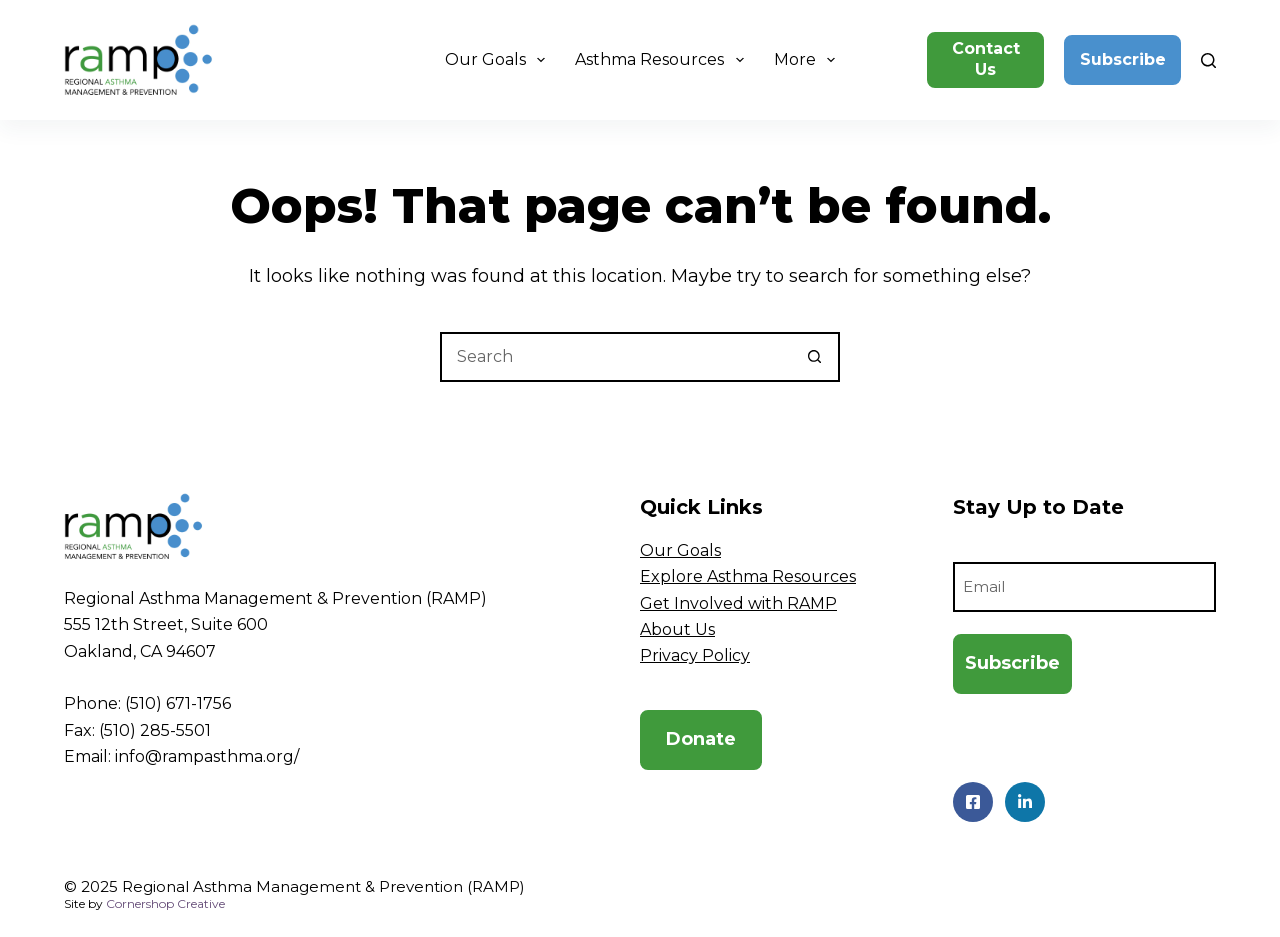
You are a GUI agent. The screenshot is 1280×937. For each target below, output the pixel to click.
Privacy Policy (695, 655)
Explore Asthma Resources (748, 576)
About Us (677, 629)
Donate (701, 739)
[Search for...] (615, 357)
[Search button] (815, 357)
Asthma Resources (663, 60)
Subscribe (1123, 59)
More (808, 60)
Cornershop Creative (165, 903)
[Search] (1208, 60)
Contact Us (986, 59)
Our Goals (499, 60)
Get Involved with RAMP (738, 603)
